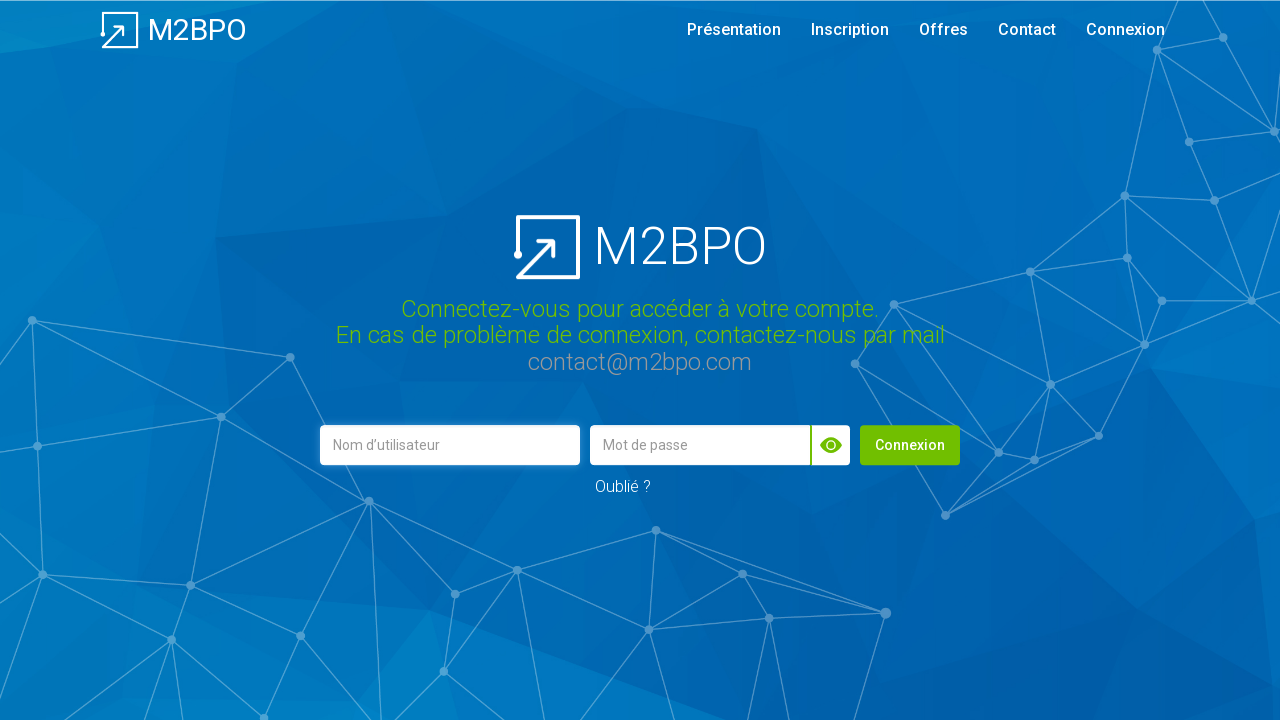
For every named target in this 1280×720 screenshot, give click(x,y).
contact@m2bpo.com (640, 362)
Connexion (910, 445)
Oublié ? (623, 486)
